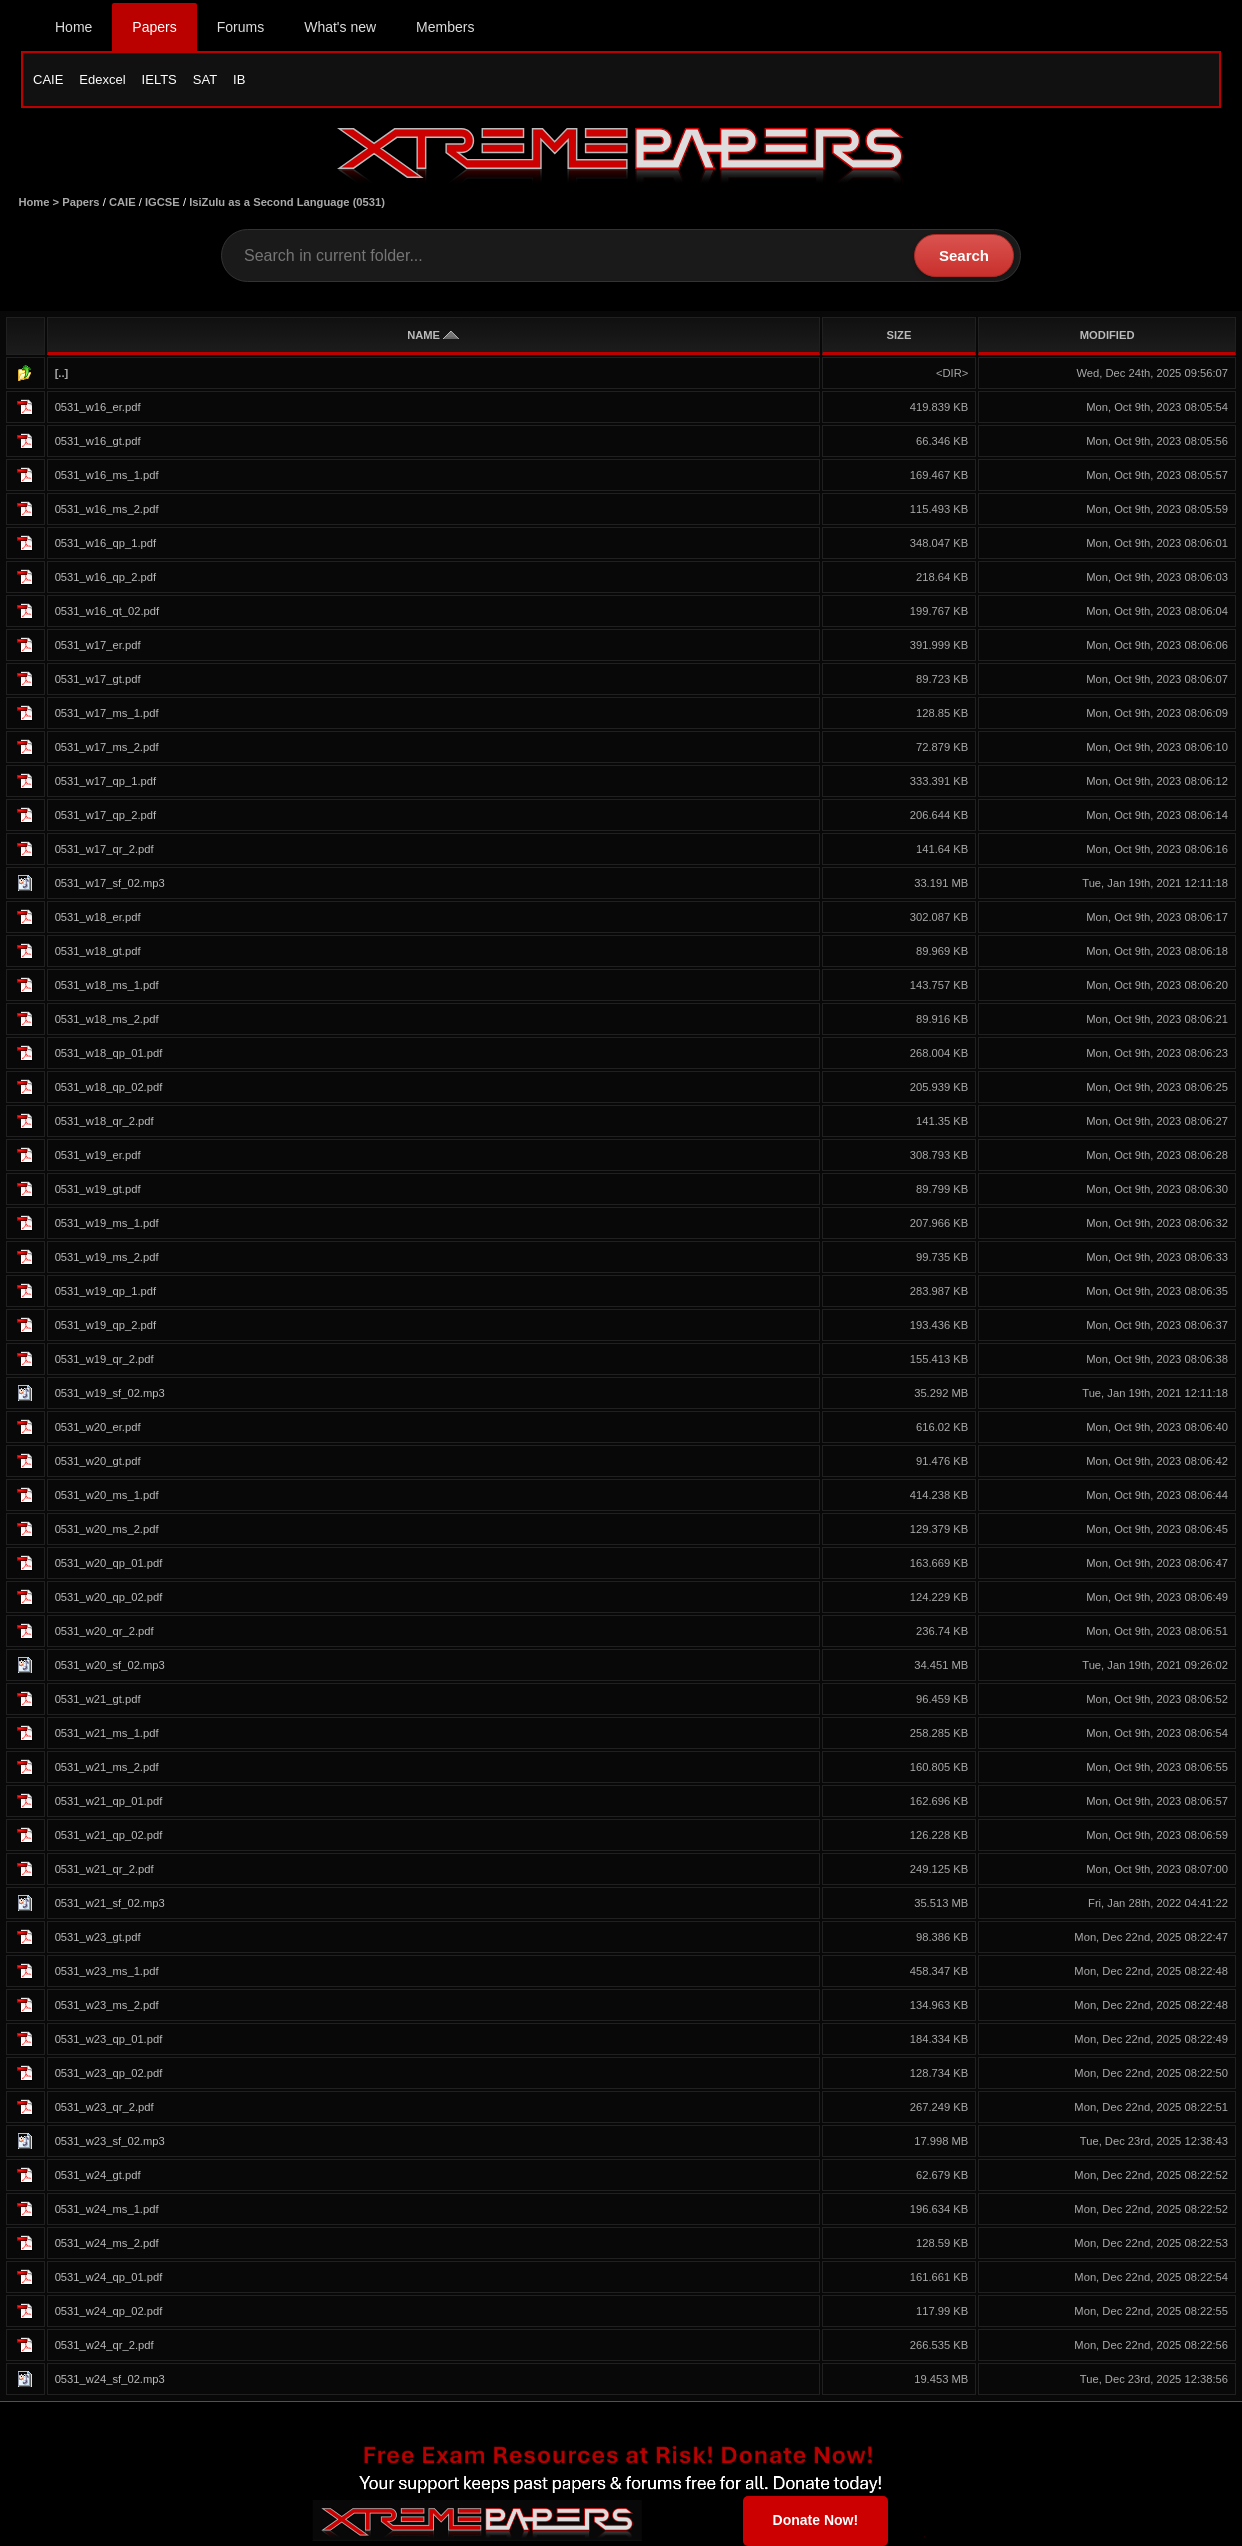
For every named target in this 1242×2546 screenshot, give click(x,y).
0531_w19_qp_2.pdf (105, 1325)
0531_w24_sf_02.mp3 (110, 2379)
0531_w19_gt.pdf (98, 1189)
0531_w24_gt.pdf (98, 2175)
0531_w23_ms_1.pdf (107, 1971)
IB (239, 79)
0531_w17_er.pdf (98, 645)
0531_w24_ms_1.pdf (107, 2209)
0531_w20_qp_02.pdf (109, 1597)
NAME (433, 335)
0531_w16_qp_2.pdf (105, 577)
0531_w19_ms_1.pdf (107, 1223)
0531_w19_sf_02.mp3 (110, 1393)
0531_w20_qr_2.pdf (104, 1631)
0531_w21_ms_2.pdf (107, 1767)
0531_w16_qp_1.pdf (105, 543)
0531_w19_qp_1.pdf (105, 1291)
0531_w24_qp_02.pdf (109, 2311)
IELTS (159, 79)
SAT (205, 79)
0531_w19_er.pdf (98, 1155)
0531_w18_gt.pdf (98, 951)
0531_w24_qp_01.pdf (109, 2277)
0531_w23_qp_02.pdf (109, 2073)
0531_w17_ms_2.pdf (107, 747)
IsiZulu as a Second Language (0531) (287, 202)
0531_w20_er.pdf (98, 1427)
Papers (154, 27)
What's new (340, 27)
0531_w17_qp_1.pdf (105, 781)
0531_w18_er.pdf (98, 917)
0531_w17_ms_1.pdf (107, 713)
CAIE (48, 79)
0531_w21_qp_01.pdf (109, 1801)
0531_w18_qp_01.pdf (109, 1053)
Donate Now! (816, 2520)
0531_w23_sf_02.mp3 (110, 2141)
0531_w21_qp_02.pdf (109, 1835)
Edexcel (102, 79)
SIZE (899, 335)
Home (73, 27)
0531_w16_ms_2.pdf (107, 509)
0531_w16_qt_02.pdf (107, 611)
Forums (240, 27)
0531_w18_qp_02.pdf (109, 1087)
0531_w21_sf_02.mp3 (110, 1903)
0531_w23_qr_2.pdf (104, 2107)
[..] (62, 373)
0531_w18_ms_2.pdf (107, 1019)
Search (964, 255)
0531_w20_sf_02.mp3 (110, 1665)
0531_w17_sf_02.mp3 (110, 883)
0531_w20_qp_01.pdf (109, 1563)
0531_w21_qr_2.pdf (104, 1869)
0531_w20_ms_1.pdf (107, 1495)
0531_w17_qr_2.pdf (104, 849)
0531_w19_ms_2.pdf (107, 1257)
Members (445, 27)
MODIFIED (1107, 335)
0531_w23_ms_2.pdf (107, 2005)
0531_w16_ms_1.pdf (107, 475)
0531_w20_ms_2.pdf (107, 1529)
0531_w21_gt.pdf (98, 1699)
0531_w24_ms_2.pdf (107, 2243)
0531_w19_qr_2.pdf (104, 1359)
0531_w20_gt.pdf (98, 1461)
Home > (40, 202)
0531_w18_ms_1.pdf (107, 985)
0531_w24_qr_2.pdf (104, 2345)
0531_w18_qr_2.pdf (104, 1121)
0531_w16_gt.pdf (98, 441)
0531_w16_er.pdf (98, 407)
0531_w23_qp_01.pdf (109, 2039)
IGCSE (162, 202)
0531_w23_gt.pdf (98, 1937)
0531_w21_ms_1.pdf (107, 1733)
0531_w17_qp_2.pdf (105, 815)
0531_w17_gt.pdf (98, 679)
